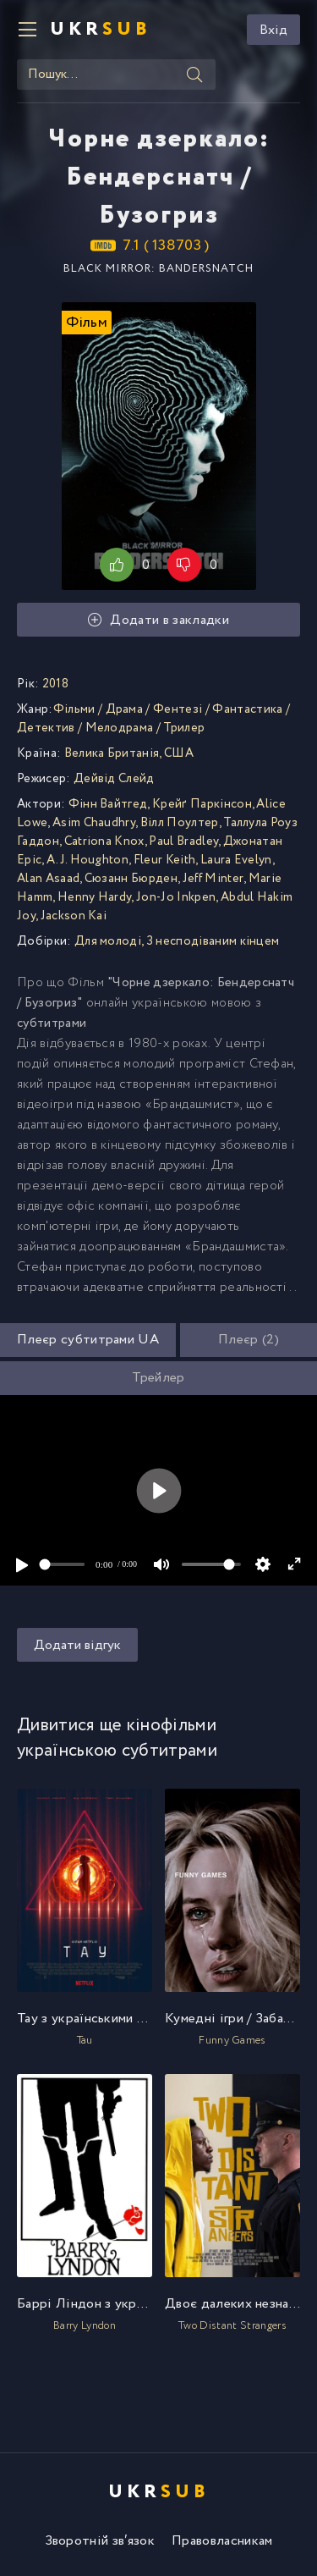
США (179, 753)
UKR (100, 29)
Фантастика (247, 709)
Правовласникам (222, 2541)
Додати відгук (77, 1645)
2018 (55, 684)
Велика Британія (112, 753)
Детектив (46, 728)
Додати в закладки (158, 620)
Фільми (74, 709)
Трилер (184, 728)
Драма (125, 709)
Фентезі (177, 709)
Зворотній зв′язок (100, 2541)
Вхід (273, 30)
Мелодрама (119, 728)
